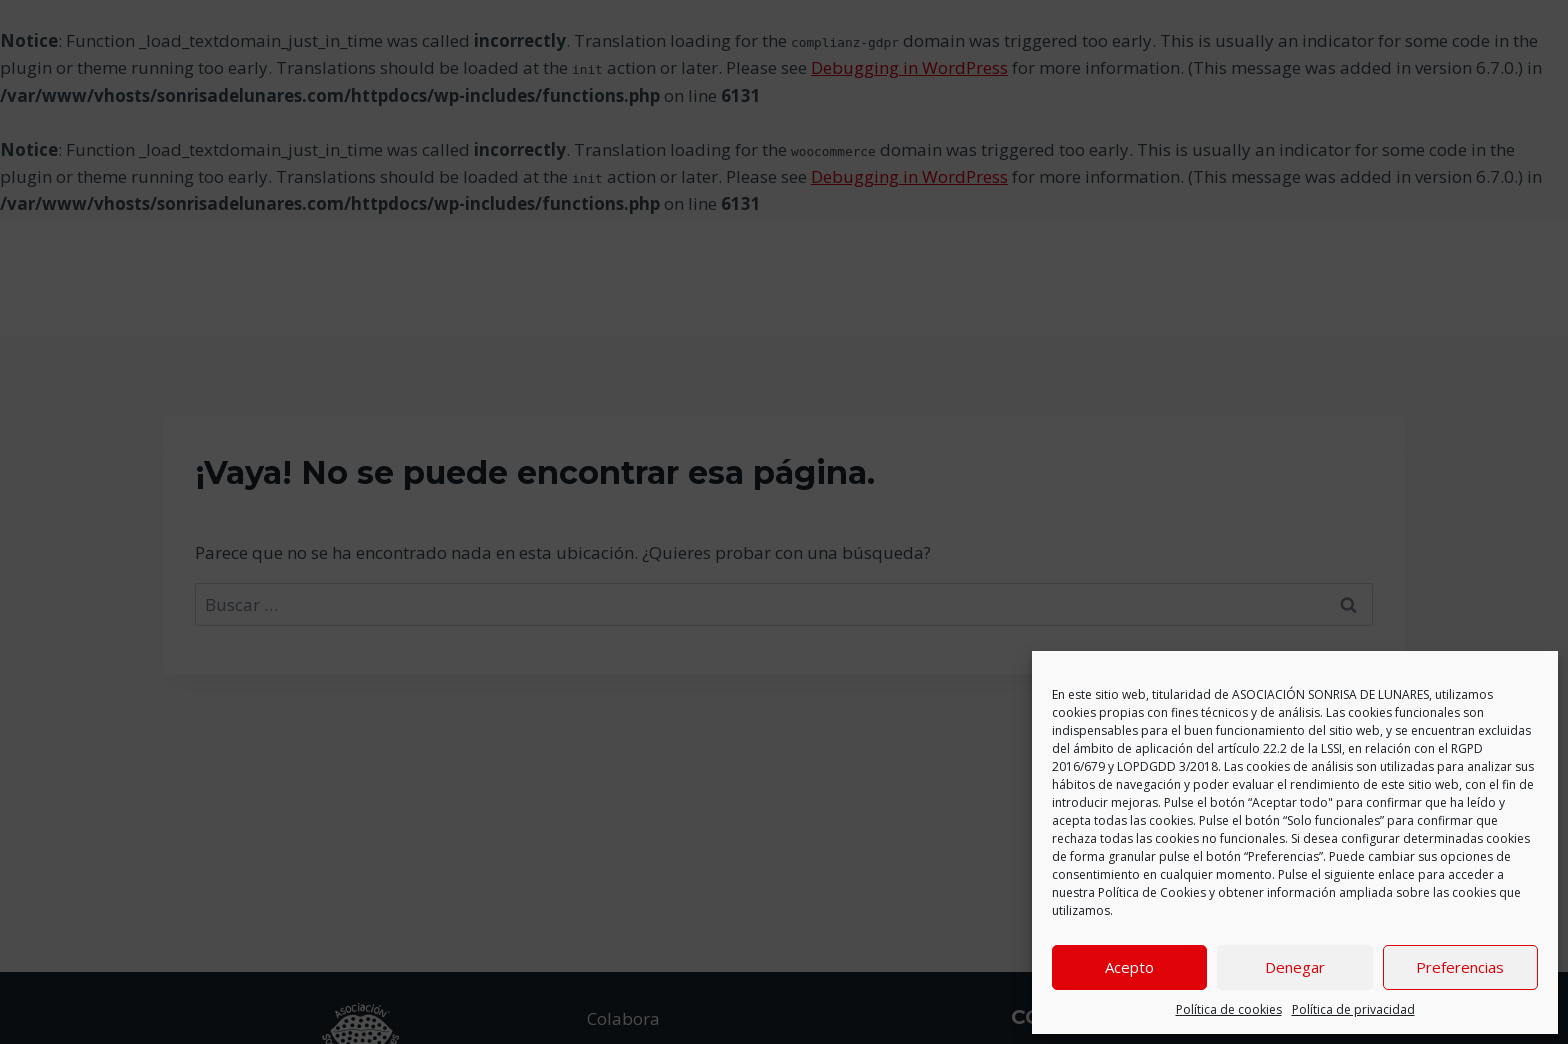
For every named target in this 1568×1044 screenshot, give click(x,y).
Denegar (1295, 967)
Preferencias (1460, 967)
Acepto (1129, 967)
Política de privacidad (1353, 1009)
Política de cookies (1229, 1009)
